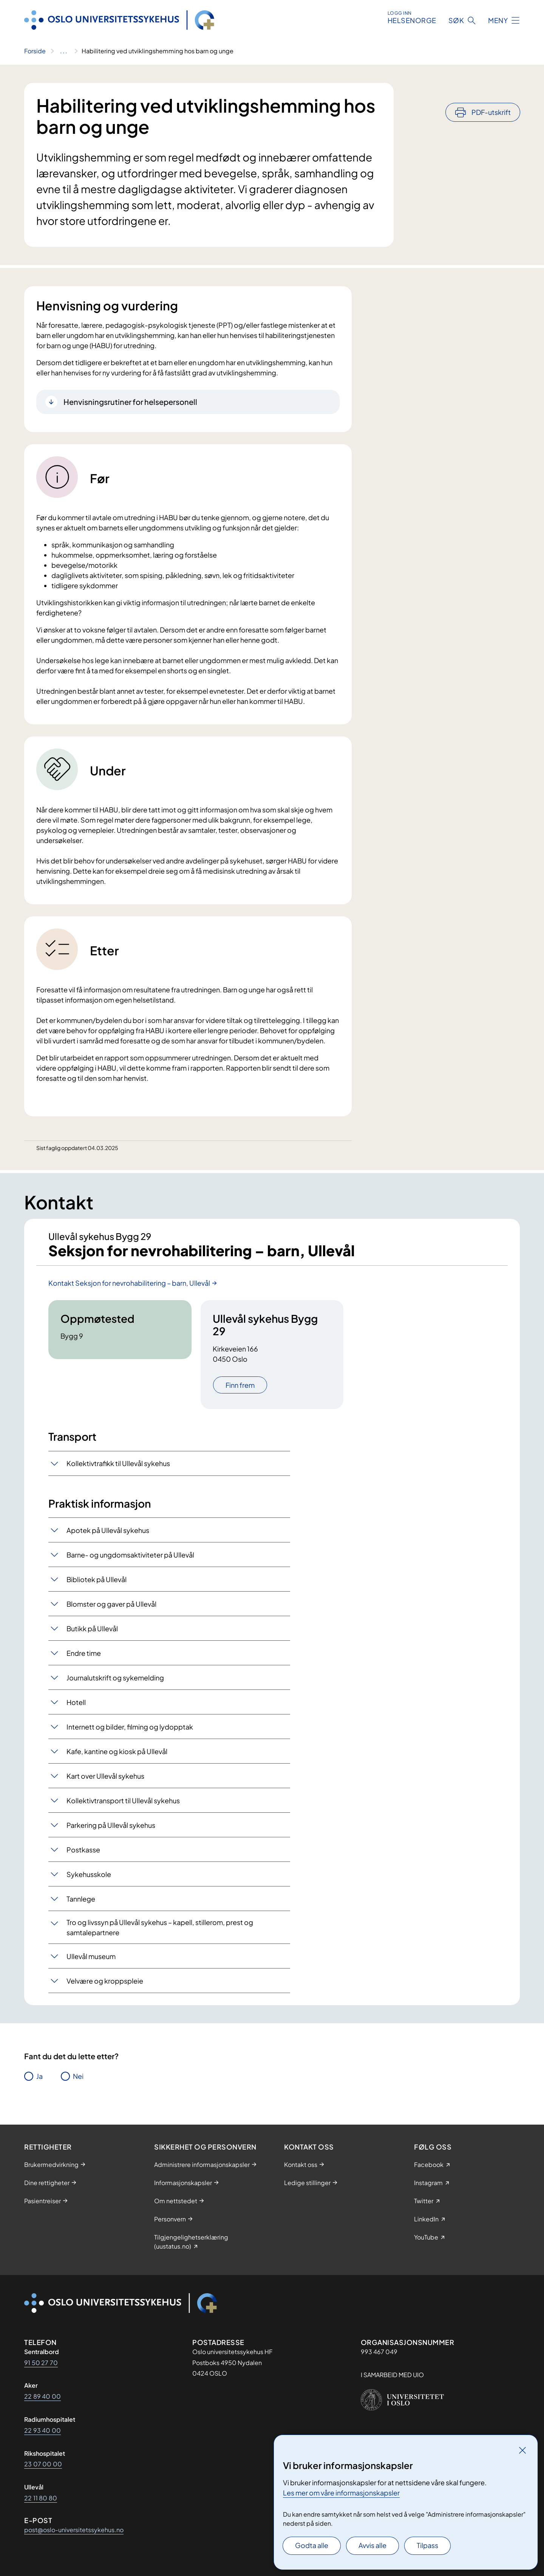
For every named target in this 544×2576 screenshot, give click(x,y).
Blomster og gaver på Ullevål (111, 1604)
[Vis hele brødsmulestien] (64, 51)
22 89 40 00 (42, 2396)
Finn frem (240, 1385)
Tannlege (80, 1899)
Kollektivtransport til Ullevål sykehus (123, 1801)
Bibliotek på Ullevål (96, 1580)
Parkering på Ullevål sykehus (110, 1825)
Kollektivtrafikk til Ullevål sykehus (118, 1464)
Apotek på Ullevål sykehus (107, 1531)
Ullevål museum (91, 1957)
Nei (78, 2077)
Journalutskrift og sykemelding (115, 1678)
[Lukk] (522, 2450)
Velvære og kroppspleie (104, 1981)
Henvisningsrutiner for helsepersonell (130, 401)
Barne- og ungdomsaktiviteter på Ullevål (130, 1555)
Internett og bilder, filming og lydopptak (129, 1727)
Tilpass (427, 2545)
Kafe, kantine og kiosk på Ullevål (116, 1752)
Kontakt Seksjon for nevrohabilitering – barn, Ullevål (129, 1283)
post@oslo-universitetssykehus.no (74, 2530)
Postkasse (83, 1850)
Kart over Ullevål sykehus (105, 1776)
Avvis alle (372, 2545)
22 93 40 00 (42, 2430)
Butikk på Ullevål (92, 1629)
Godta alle (311, 2545)
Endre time (83, 1653)
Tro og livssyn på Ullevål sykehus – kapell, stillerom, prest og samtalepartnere (159, 1928)
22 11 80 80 (40, 2498)
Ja (39, 2077)
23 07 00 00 (43, 2464)
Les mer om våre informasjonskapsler (341, 2492)
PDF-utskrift (491, 91)
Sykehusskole (88, 1875)
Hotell (76, 1703)
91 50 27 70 (41, 2363)
